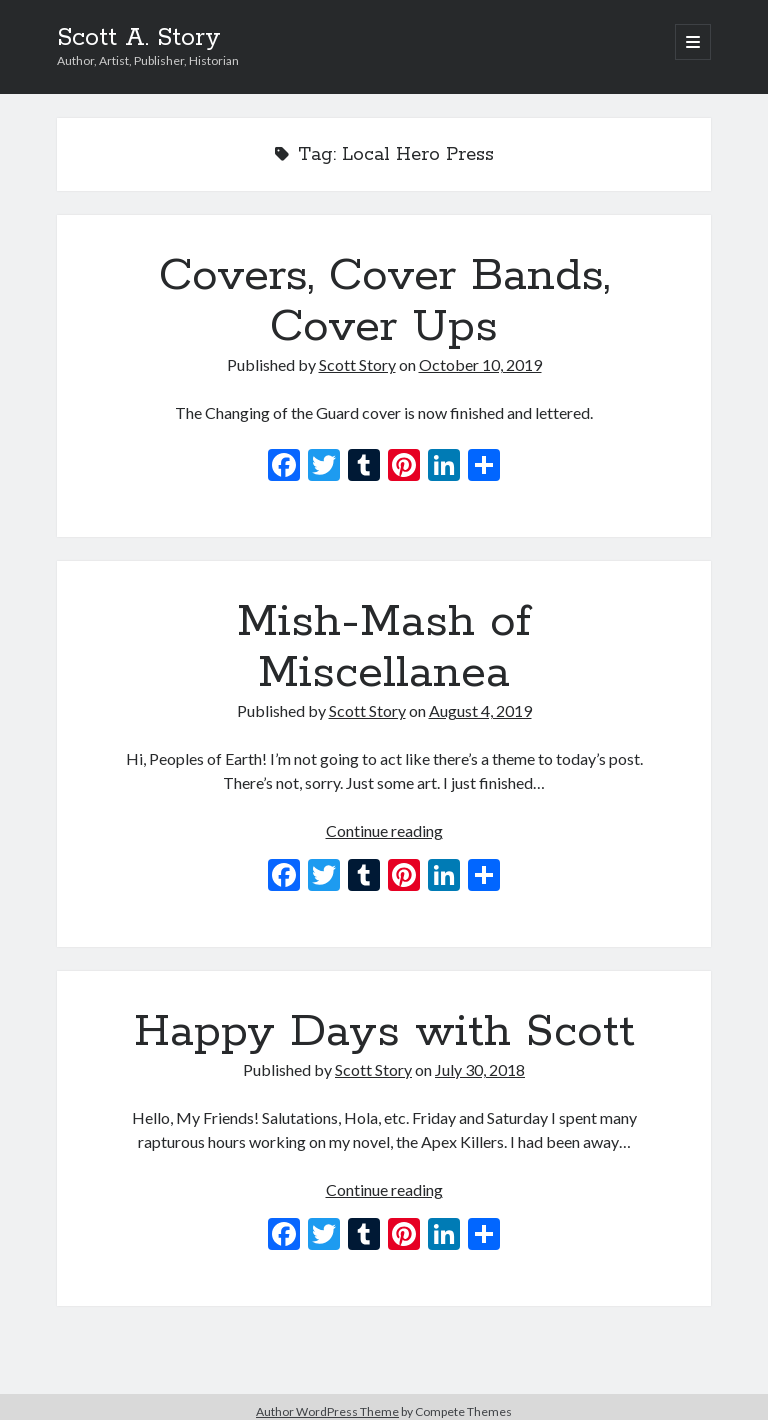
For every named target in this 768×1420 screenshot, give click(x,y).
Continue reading (384, 830)
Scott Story (357, 364)
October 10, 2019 (480, 364)
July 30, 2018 (480, 1069)
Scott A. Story (139, 38)
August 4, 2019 (480, 710)
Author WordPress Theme (327, 1411)
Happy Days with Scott (384, 1032)
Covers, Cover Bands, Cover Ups (384, 301)
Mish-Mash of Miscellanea (384, 647)
